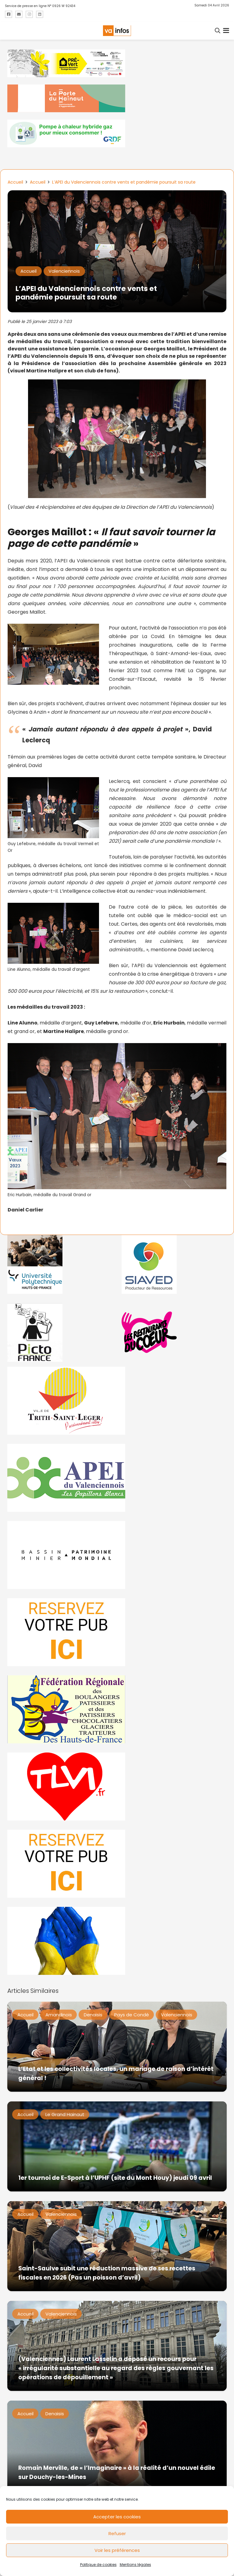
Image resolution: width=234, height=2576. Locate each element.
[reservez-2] (117, 1632)
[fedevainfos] (117, 1709)
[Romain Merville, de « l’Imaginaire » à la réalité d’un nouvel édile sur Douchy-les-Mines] (117, 2446)
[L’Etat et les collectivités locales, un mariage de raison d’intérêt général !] (117, 2047)
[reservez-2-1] (117, 1864)
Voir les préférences (117, 2550)
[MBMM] (117, 63)
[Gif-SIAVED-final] (174, 1264)
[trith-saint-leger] (117, 1401)
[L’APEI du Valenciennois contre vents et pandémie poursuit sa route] (117, 194)
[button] (218, 30)
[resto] (174, 1332)
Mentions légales (135, 2564)
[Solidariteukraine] (117, 1941)
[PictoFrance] (59, 1332)
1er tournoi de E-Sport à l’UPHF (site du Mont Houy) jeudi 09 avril (115, 2178)
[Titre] (8, 14)
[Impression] (117, 1478)
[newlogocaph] (117, 98)
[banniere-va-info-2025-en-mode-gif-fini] (117, 133)
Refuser (117, 2533)
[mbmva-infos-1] (117, 1555)
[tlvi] (117, 1787)
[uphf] (59, 1264)
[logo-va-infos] (117, 30)
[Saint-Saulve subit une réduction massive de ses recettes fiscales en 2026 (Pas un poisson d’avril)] (117, 2246)
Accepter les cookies (117, 2516)
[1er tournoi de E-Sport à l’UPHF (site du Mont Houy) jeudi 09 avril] (117, 2146)
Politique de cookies (98, 2564)
